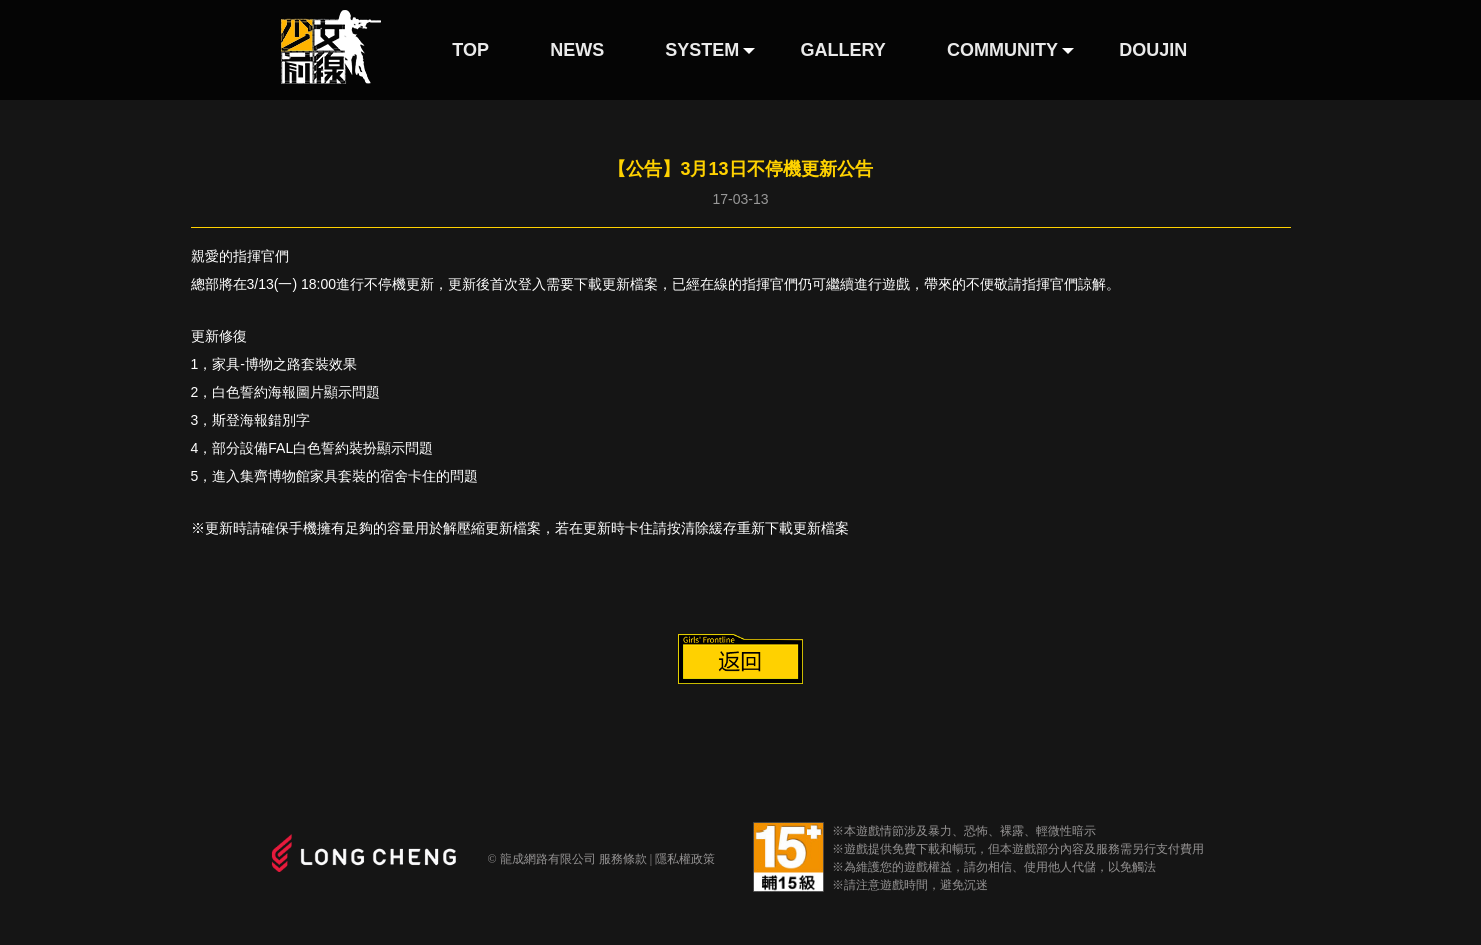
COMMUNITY (1002, 50)
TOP (470, 50)
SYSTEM (702, 50)
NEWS (577, 50)
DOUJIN (1153, 50)
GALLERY (843, 50)
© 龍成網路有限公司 (542, 859)
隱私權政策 (685, 859)
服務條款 (623, 859)
